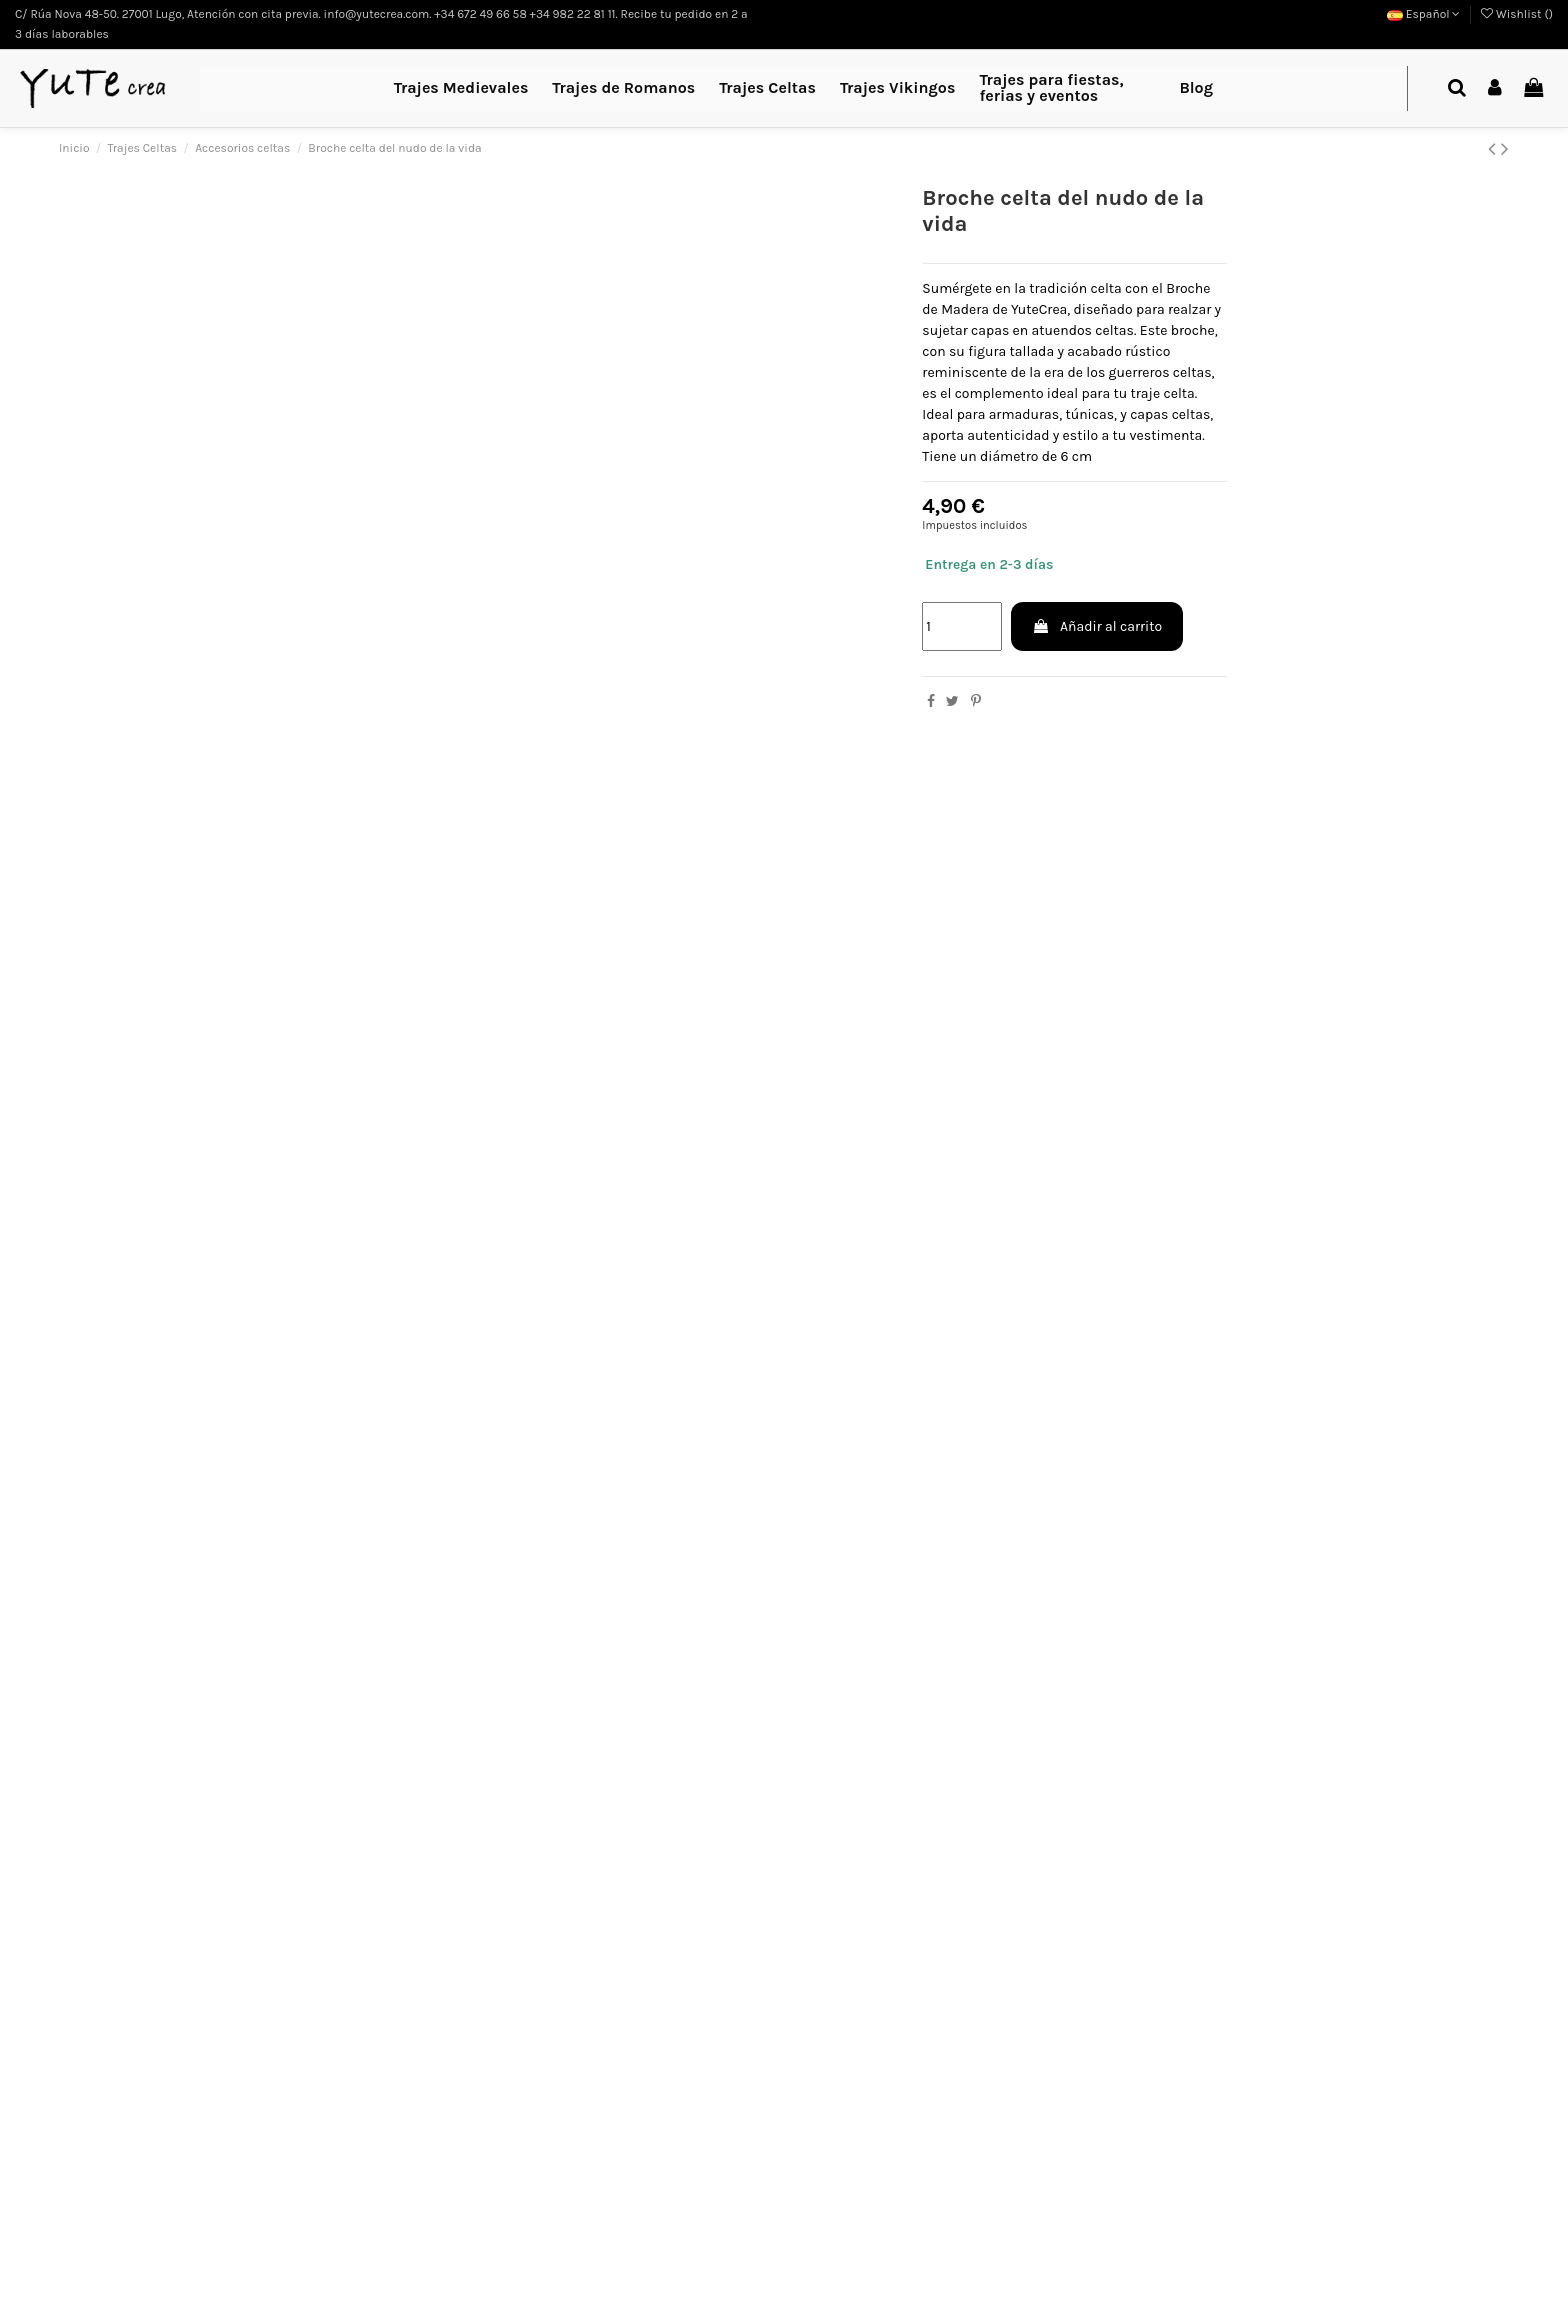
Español (1424, 14)
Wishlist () (1517, 14)
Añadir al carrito (1097, 626)
